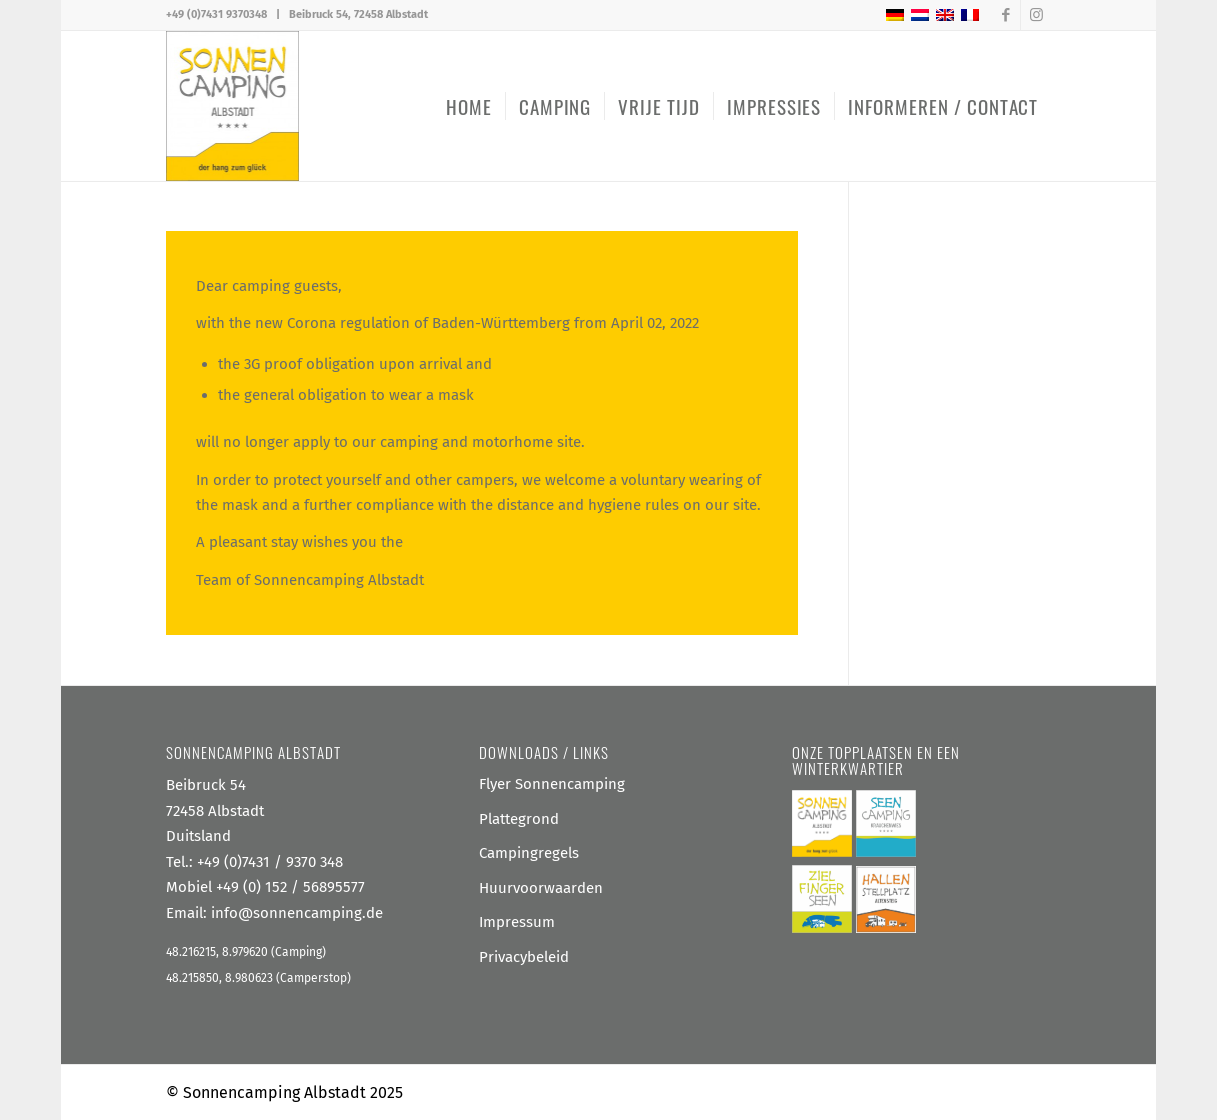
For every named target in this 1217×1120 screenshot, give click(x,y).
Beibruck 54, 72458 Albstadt (358, 14)
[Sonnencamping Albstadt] (233, 106)
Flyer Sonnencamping (552, 784)
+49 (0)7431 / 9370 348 (270, 862)
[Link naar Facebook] (1005, 15)
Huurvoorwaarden (541, 888)
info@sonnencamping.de (297, 913)
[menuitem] (469, 106)
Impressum (517, 922)
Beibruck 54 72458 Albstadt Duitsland (215, 810)
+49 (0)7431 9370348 (216, 14)
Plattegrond (519, 819)
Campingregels (529, 853)
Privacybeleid (524, 957)
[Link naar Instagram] (1036, 15)
